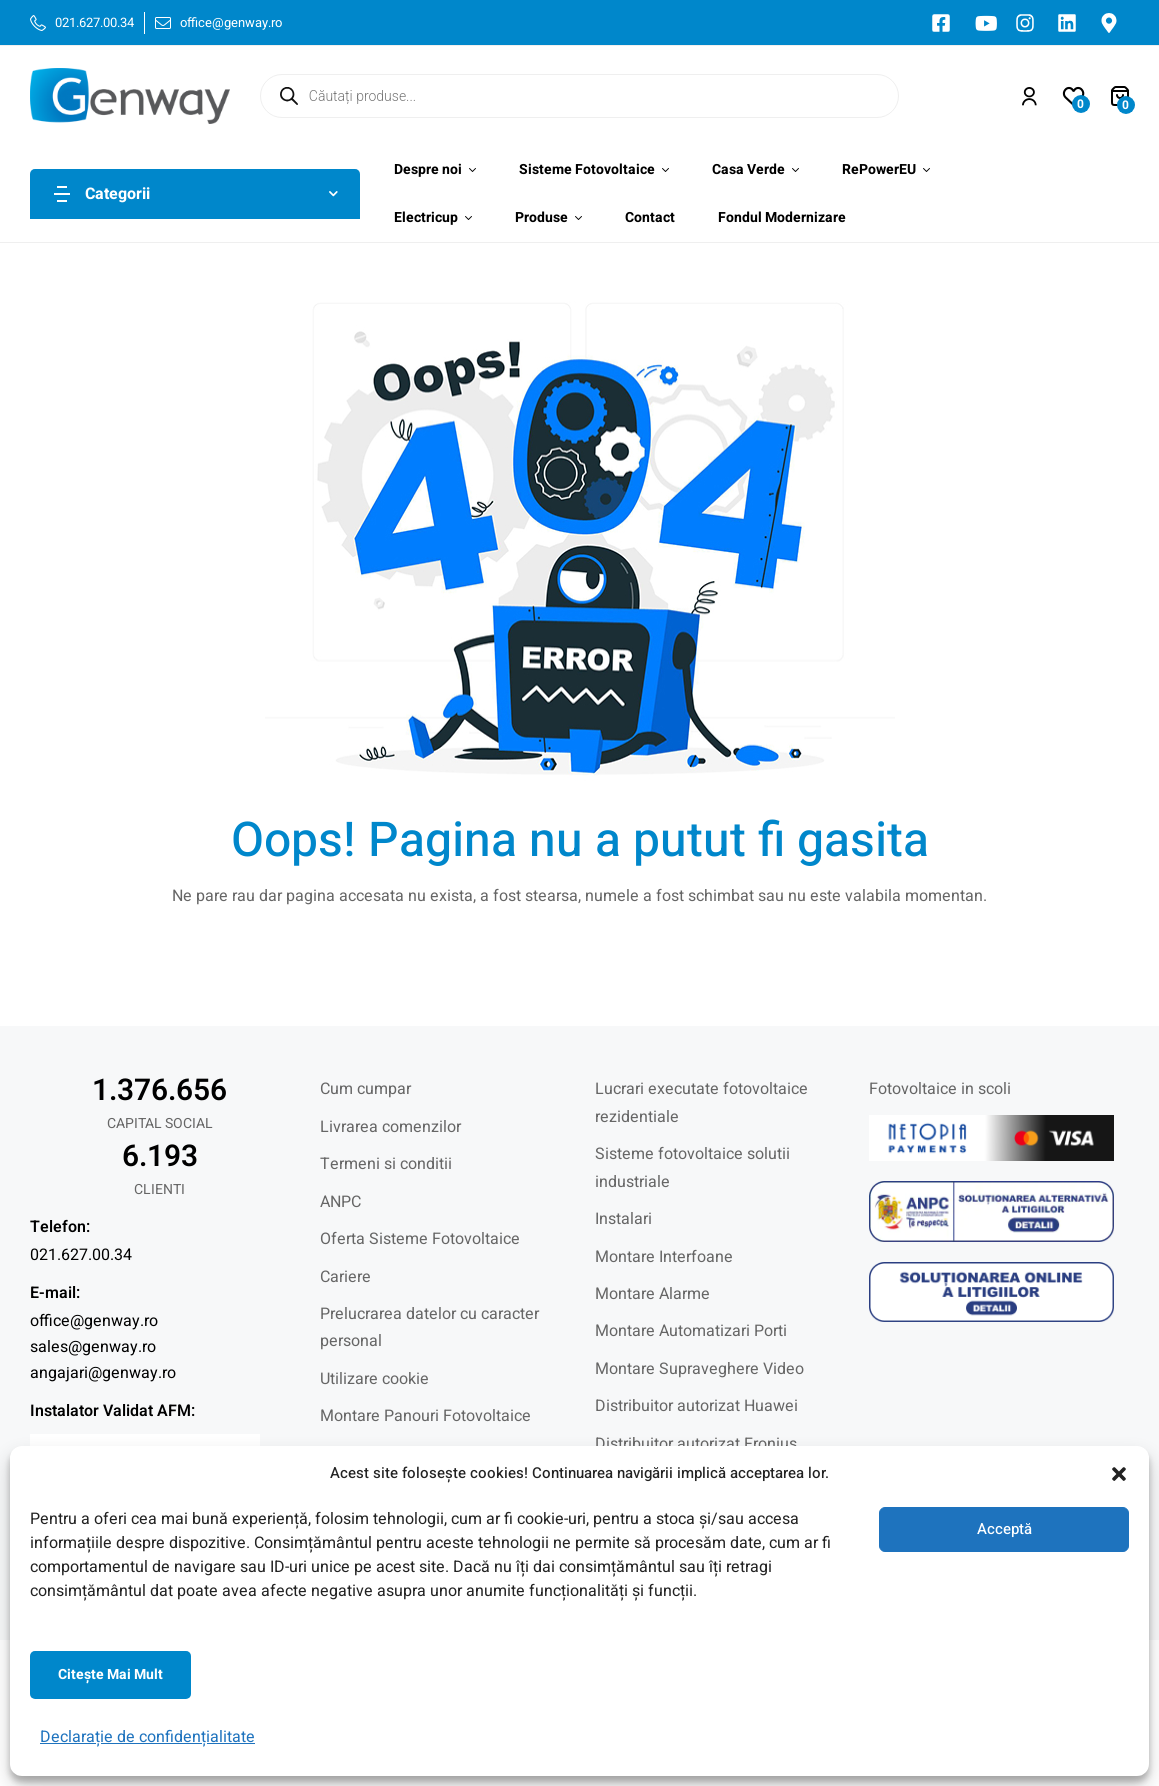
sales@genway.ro (93, 1347)
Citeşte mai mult (110, 1674)
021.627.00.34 (81, 1255)
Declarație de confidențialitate (147, 1737)
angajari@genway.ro (103, 1373)
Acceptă (1004, 1529)
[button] (1119, 1474)
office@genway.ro (94, 1321)
